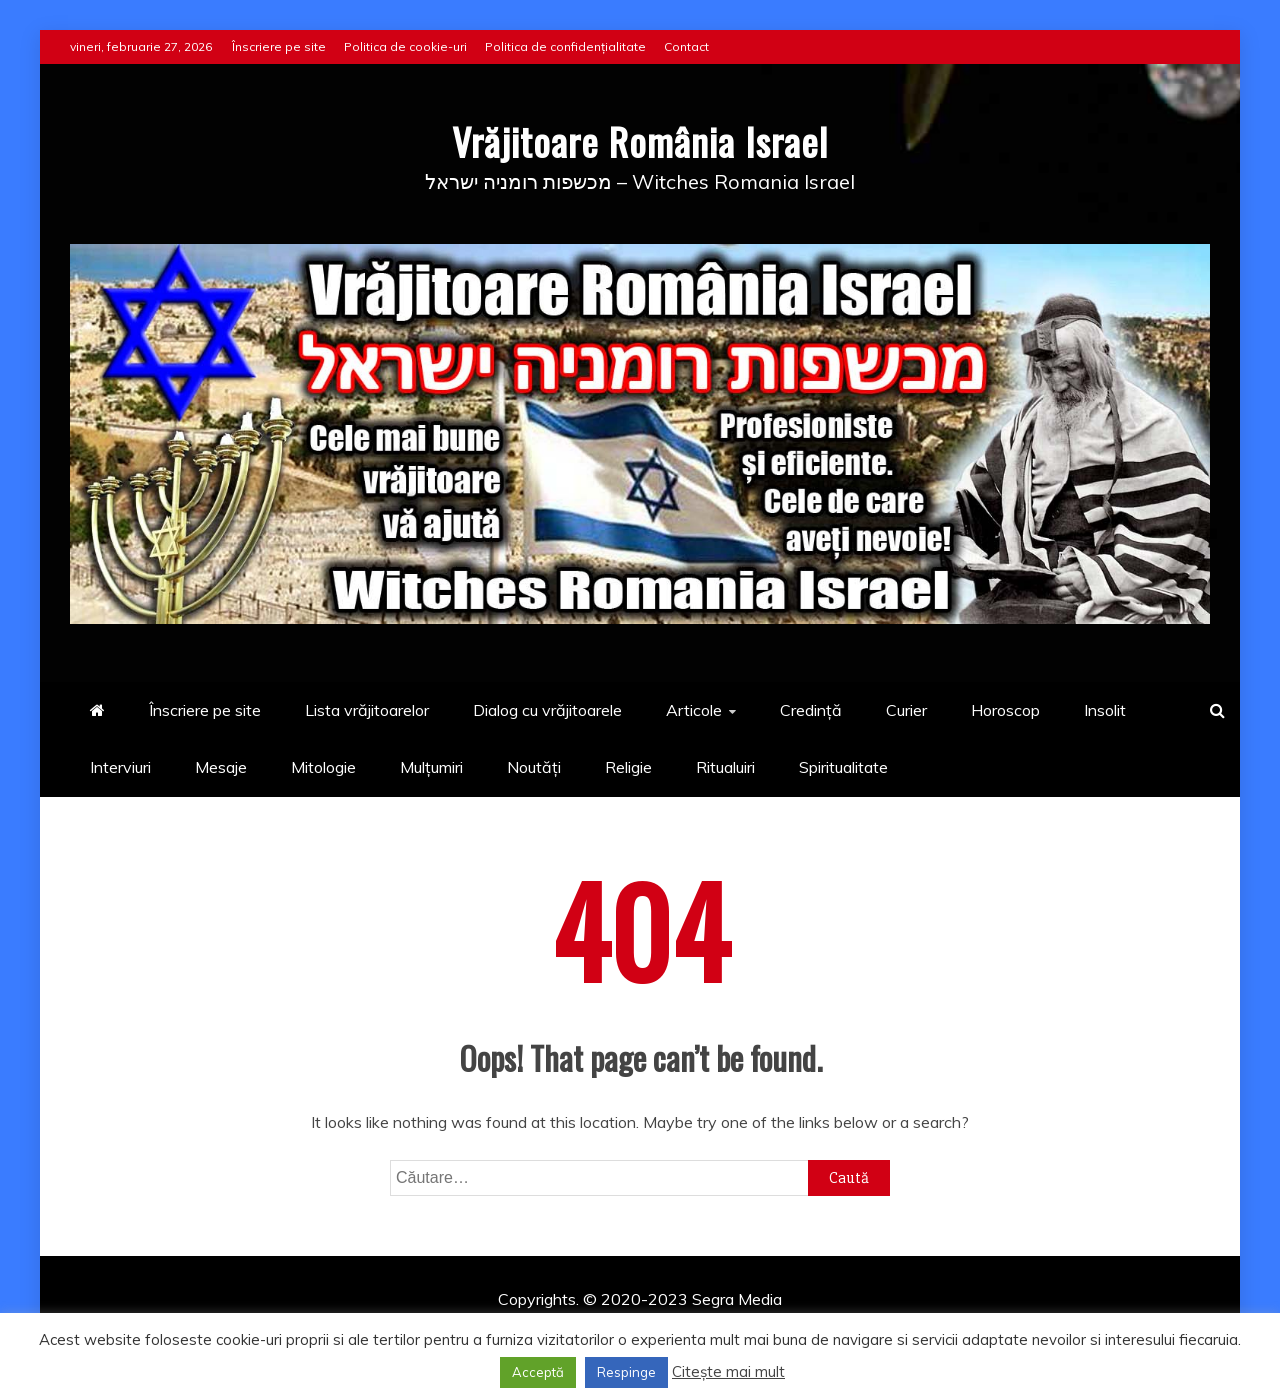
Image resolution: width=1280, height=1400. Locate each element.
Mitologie (323, 767)
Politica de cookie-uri (405, 46)
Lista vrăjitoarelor (367, 710)
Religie (628, 767)
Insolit (1105, 710)
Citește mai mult (728, 1371)
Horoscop (1005, 710)
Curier (906, 710)
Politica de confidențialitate (565, 46)
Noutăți (534, 767)
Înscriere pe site (279, 46)
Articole (694, 710)
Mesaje (221, 767)
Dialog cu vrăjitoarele (547, 710)
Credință (811, 710)
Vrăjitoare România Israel (640, 139)
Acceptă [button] (538, 1372)
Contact (686, 46)
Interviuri (120, 767)
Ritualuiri (725, 767)
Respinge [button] (626, 1372)
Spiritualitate (843, 767)
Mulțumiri (431, 767)
